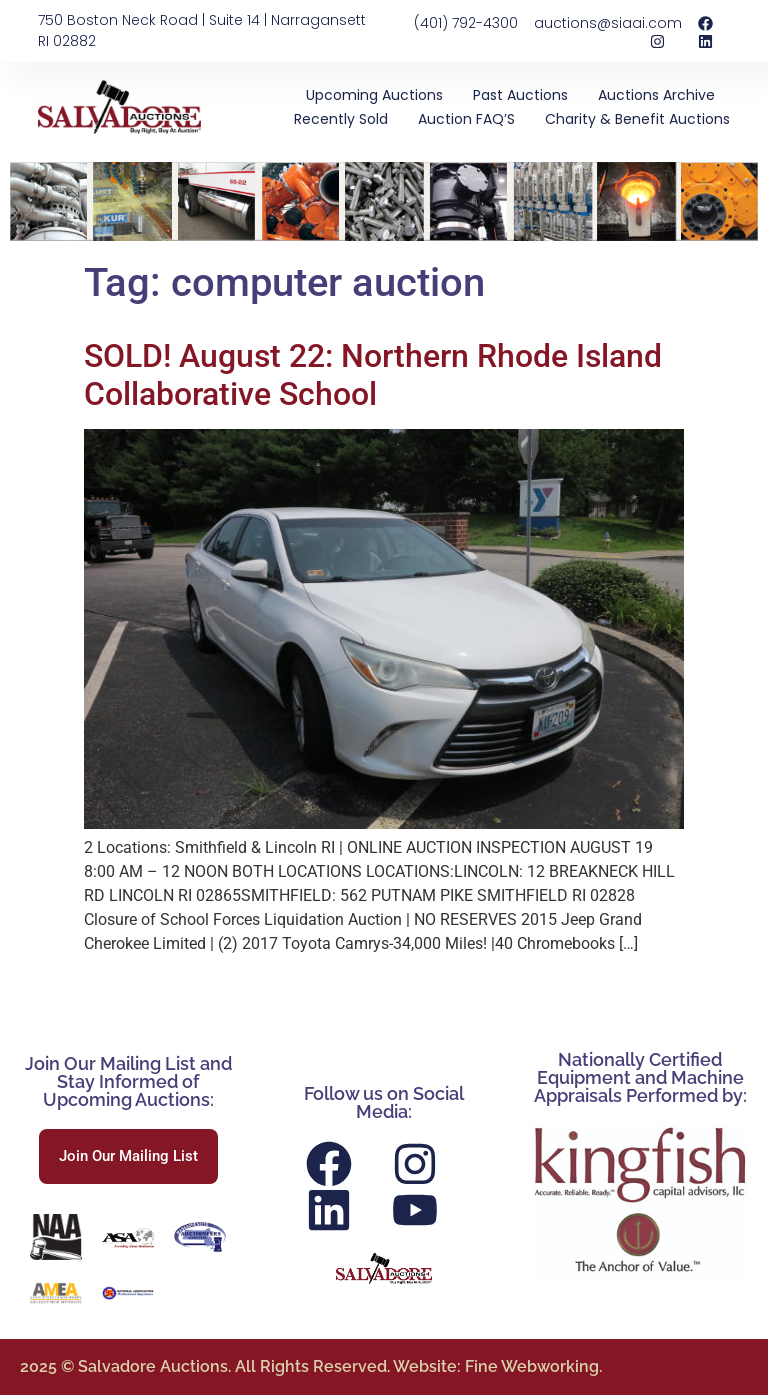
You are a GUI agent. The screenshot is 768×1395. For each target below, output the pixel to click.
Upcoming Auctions (374, 95)
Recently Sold (341, 119)
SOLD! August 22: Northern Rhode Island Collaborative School (373, 375)
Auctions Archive (656, 95)
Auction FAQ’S (466, 119)
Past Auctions (520, 95)
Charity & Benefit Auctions (637, 119)
